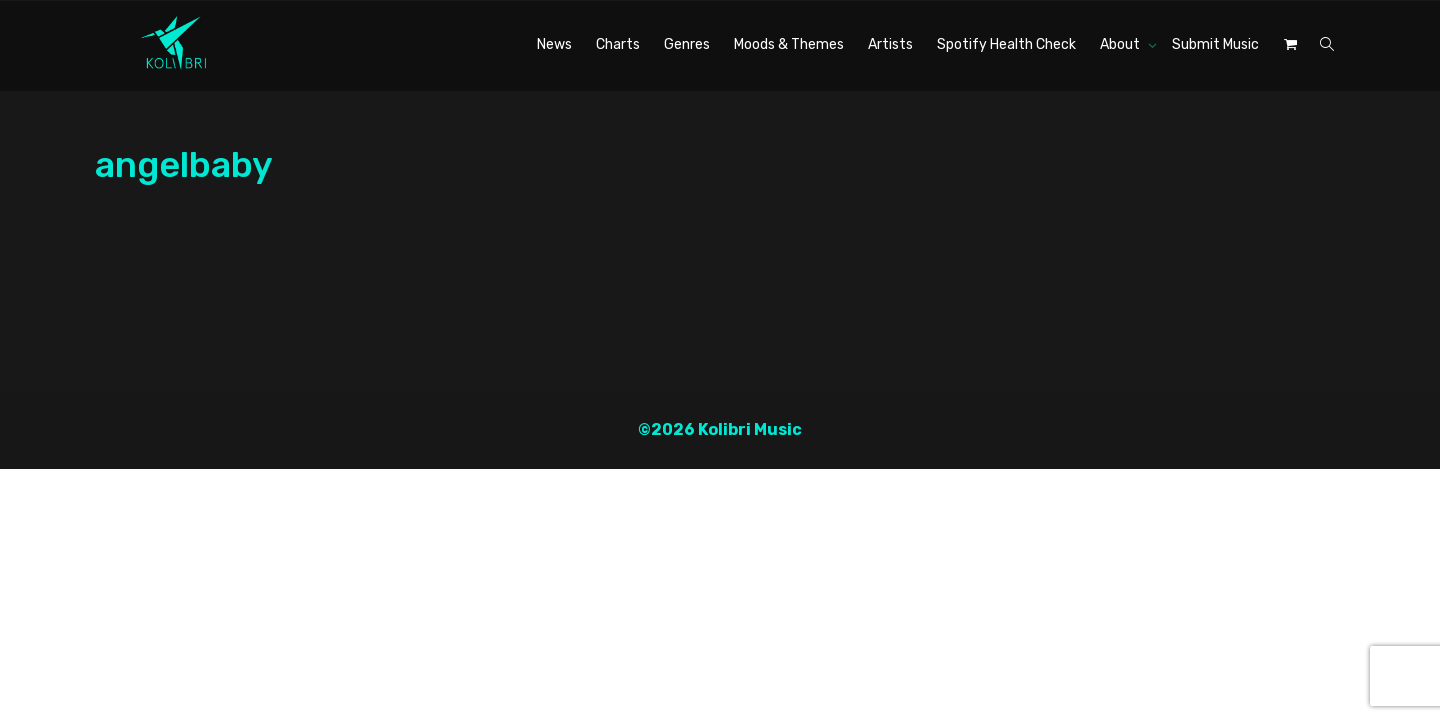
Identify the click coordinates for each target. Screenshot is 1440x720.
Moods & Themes (789, 44)
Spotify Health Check (1006, 44)
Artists (890, 44)
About (1121, 44)
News (554, 44)
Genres (687, 44)
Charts (618, 44)
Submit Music (1215, 44)
